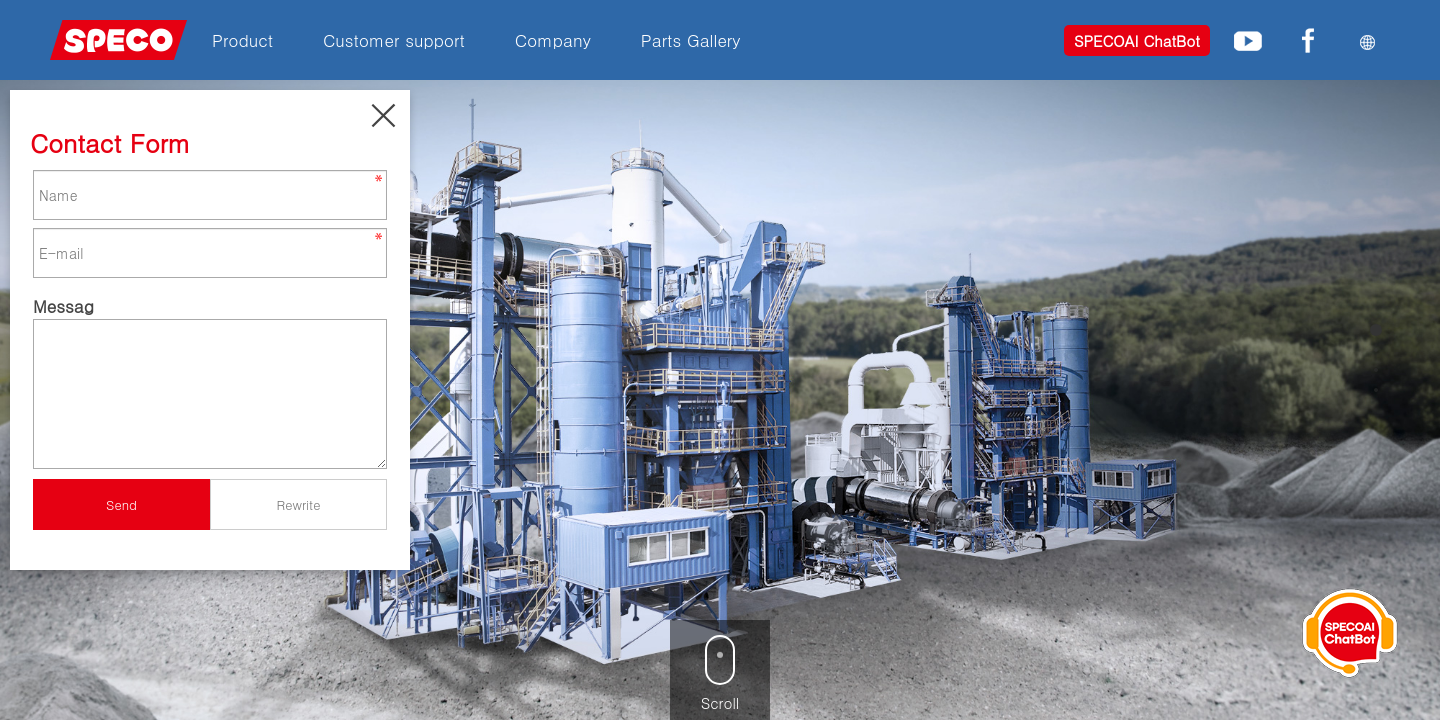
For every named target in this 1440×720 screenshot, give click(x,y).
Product (242, 40)
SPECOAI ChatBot (1137, 40)
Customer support (394, 40)
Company (553, 40)
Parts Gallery (691, 40)
